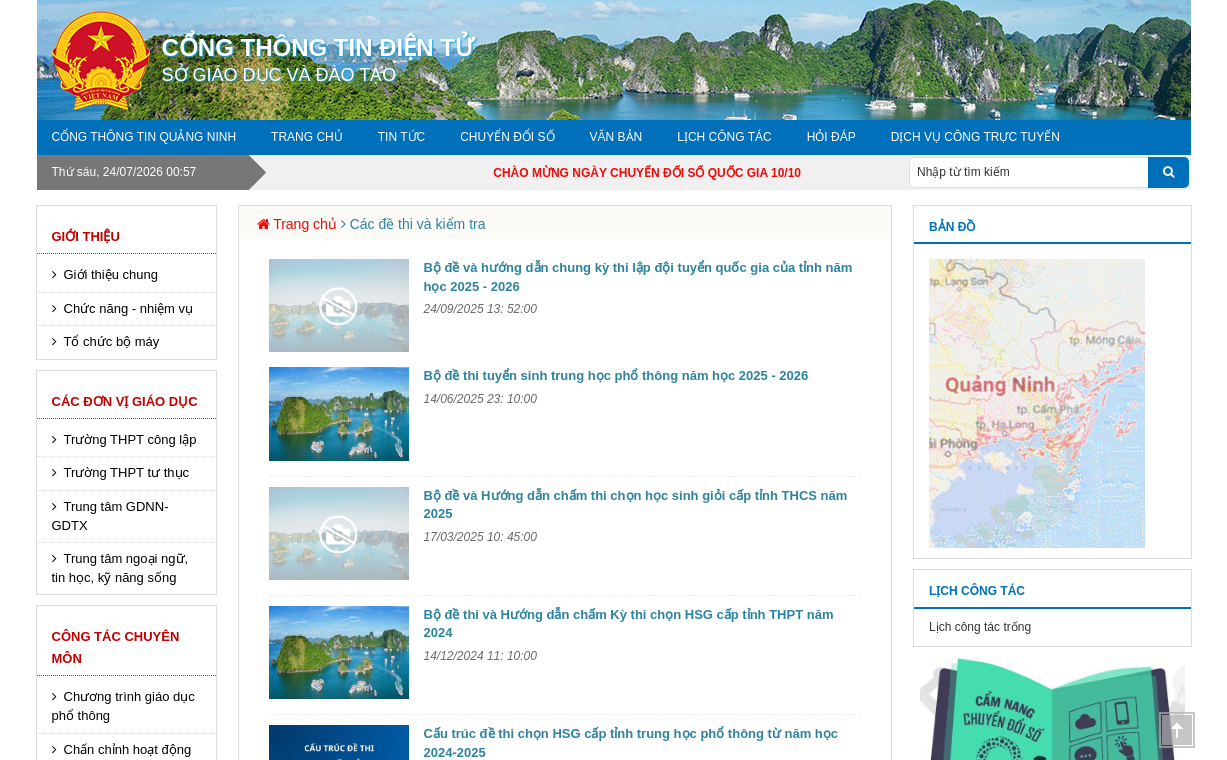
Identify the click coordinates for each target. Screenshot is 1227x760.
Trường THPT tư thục (127, 472)
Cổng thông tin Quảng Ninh (144, 137)
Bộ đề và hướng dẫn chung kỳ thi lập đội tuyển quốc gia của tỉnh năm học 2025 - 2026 (638, 277)
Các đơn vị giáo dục (125, 401)
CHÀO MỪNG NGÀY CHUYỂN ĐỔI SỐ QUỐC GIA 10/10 (668, 173)
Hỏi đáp (831, 137)
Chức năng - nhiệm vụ (129, 308)
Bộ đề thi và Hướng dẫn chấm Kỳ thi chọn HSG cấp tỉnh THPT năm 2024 (629, 624)
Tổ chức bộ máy (112, 341)
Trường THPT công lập (130, 439)
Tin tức (401, 137)
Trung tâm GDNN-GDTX (110, 516)
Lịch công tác (724, 137)
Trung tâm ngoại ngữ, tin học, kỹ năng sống (120, 568)
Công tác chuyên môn (116, 647)
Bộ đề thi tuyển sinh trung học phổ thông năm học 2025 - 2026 (616, 375)
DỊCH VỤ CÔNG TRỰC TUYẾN (975, 137)
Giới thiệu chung (111, 274)
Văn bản (616, 137)
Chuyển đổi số (507, 137)
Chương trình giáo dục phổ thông (123, 706)
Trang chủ (307, 137)
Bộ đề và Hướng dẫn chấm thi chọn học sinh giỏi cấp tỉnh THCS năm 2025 (636, 505)
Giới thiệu (86, 236)
